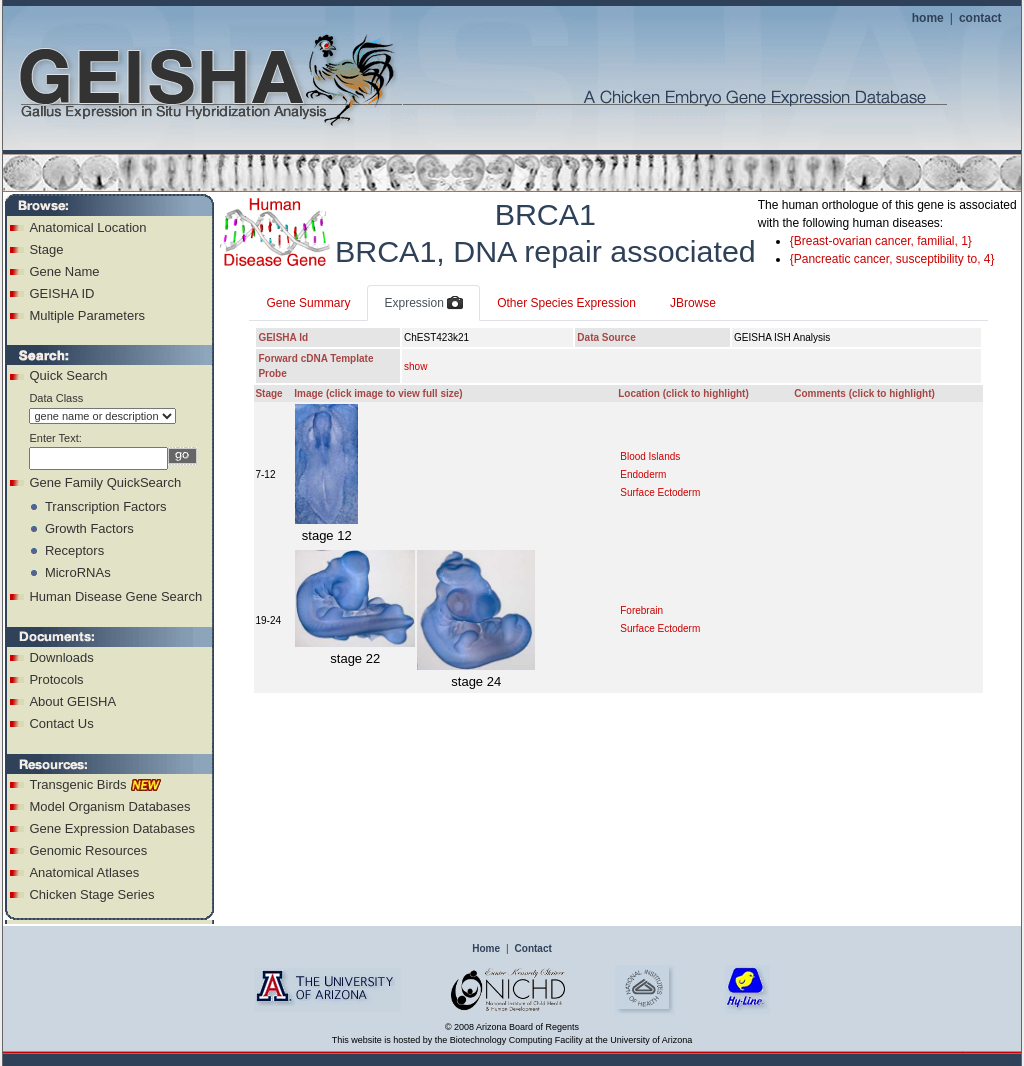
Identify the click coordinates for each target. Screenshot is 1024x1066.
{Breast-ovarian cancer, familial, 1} (881, 241)
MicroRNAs (78, 572)
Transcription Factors (106, 506)
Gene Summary (308, 303)
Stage (46, 249)
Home (486, 948)
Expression (423, 304)
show (415, 366)
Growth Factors (89, 528)
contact (980, 18)
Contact (533, 948)
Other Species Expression (566, 303)
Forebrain (641, 610)
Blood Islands (650, 456)
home (928, 18)
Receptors (74, 550)
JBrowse (693, 303)
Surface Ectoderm (660, 492)
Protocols (56, 679)
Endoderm (643, 474)
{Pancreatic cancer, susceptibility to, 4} (892, 259)
